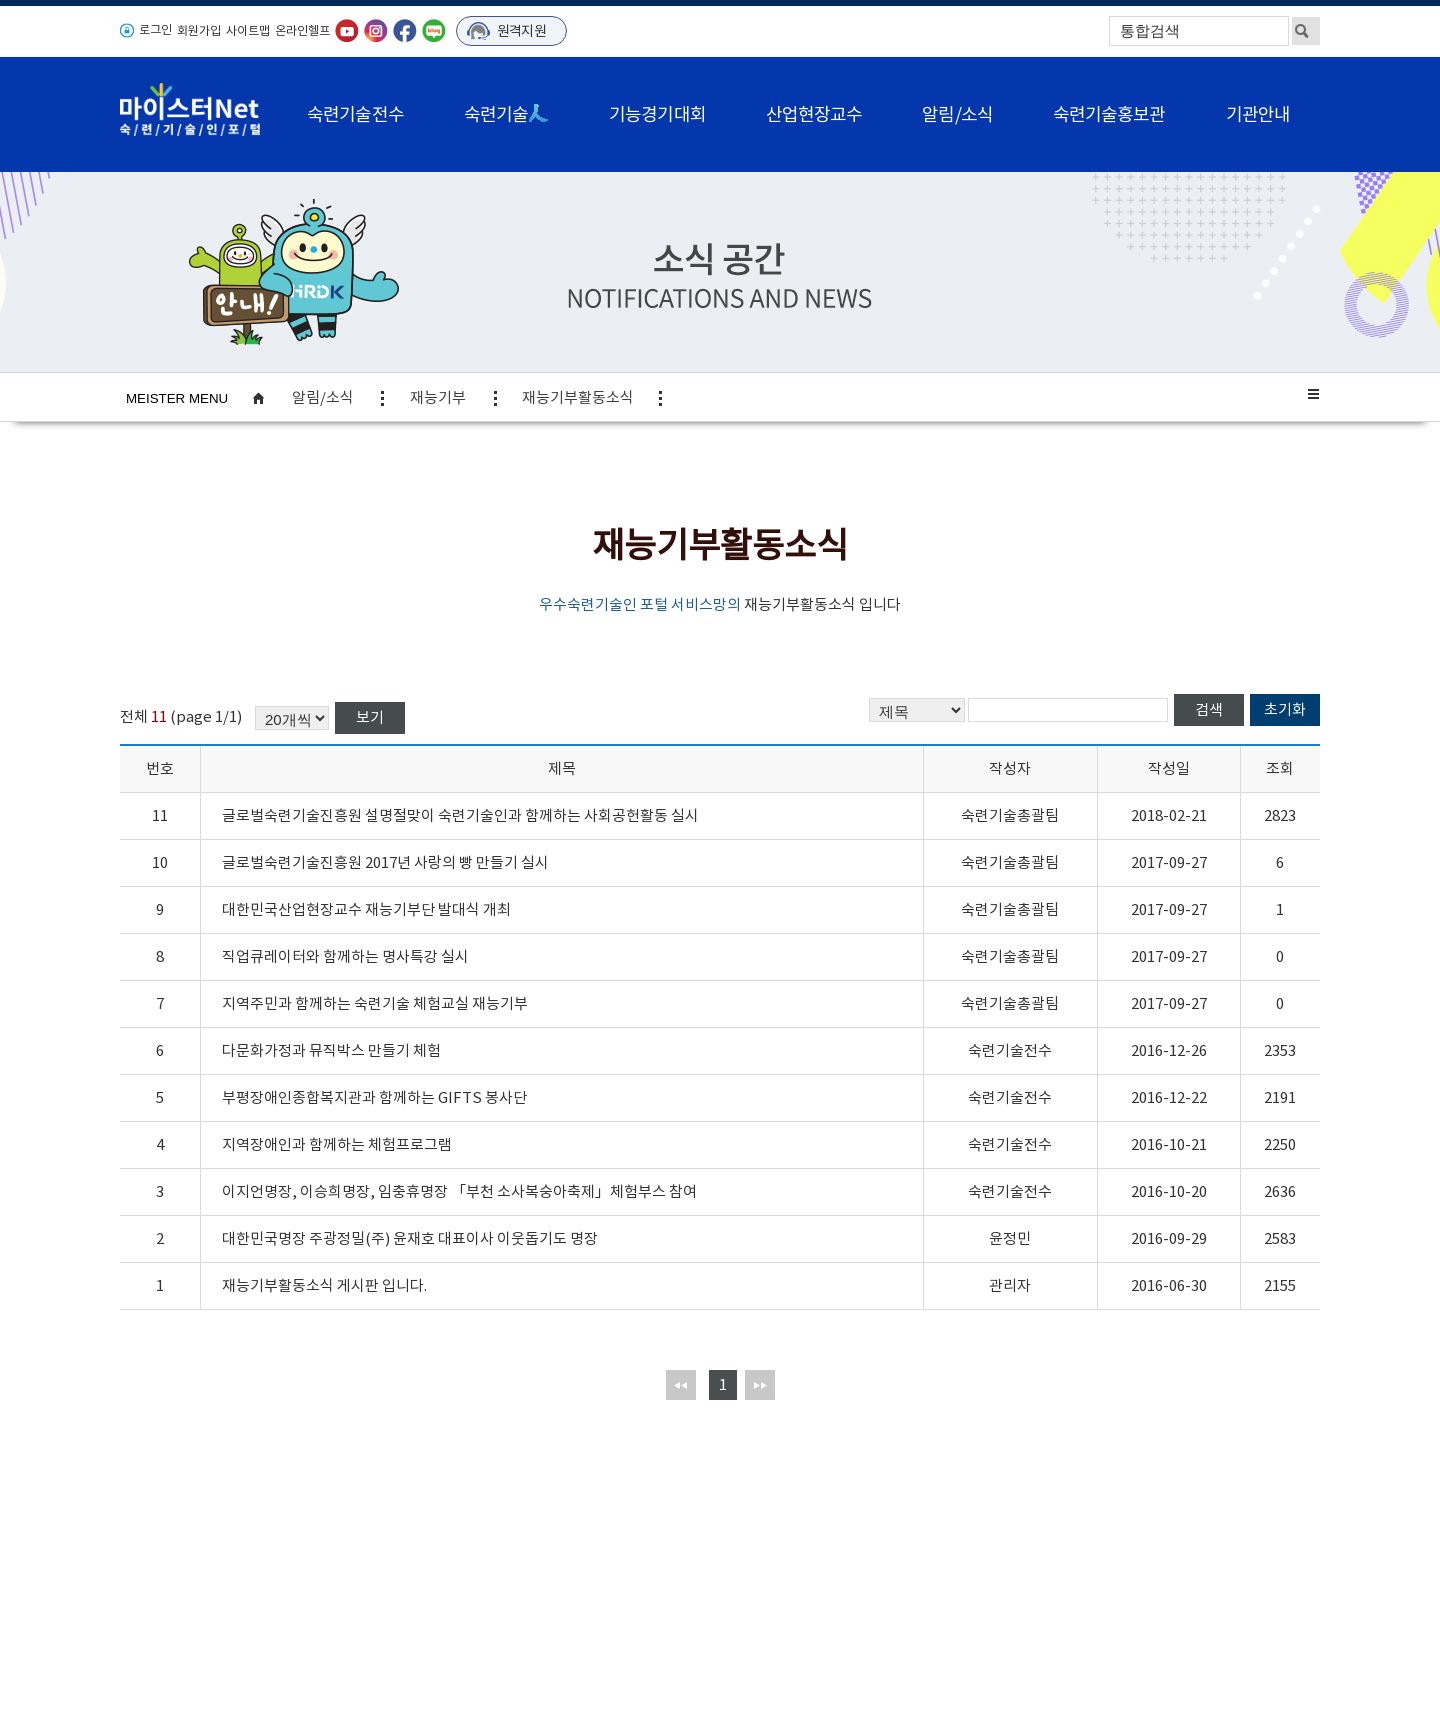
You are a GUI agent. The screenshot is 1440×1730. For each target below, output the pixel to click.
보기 (370, 717)
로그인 (155, 29)
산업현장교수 (814, 114)
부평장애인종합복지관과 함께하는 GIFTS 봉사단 (374, 1097)
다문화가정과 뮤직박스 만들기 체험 (331, 1050)
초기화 (1285, 709)
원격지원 (521, 31)
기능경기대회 (657, 114)
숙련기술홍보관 (1109, 114)
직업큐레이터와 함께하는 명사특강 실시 (345, 956)
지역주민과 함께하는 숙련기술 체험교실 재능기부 (375, 1003)
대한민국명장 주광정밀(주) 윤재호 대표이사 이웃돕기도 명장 (410, 1238)
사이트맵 (248, 30)
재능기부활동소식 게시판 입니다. (324, 1285)
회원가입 (199, 30)
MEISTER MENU (177, 398)
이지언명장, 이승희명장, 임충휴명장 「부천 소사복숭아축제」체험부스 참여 (459, 1191)
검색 (1209, 709)
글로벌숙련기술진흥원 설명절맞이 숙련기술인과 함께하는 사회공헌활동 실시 (460, 815)
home (268, 398)
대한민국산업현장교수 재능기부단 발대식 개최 (366, 909)
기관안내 (1258, 114)
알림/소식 (957, 114)
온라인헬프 (302, 30)
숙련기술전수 (355, 114)
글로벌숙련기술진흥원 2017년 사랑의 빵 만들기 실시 (385, 862)
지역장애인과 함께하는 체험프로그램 (337, 1144)
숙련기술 (506, 115)
